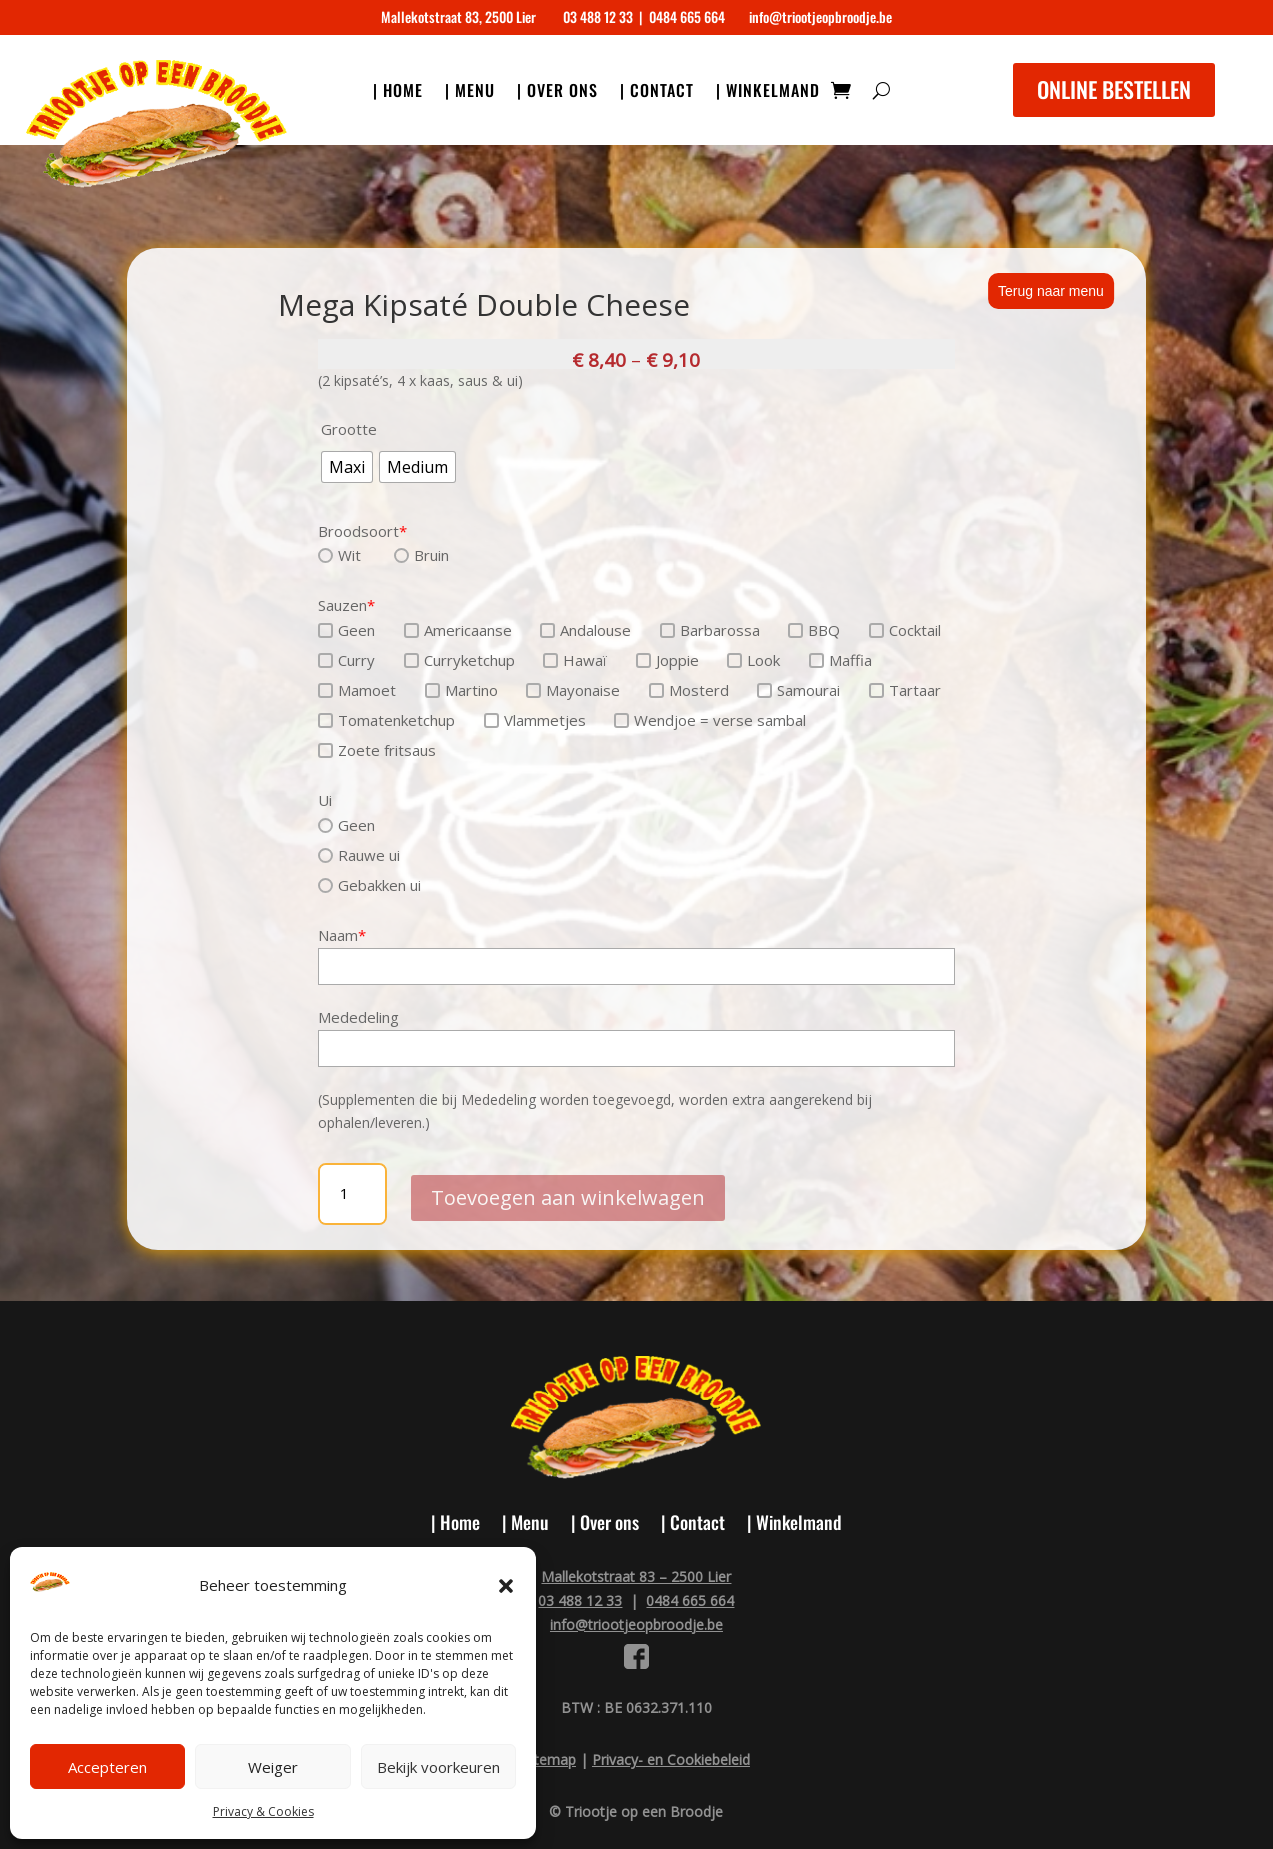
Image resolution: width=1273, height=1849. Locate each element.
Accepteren (107, 1767)
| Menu (470, 92)
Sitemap (549, 1759)
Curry (346, 660)
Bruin (421, 555)
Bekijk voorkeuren (438, 1767)
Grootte (349, 429)
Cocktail (905, 630)
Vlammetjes (535, 720)
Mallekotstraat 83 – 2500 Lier (636, 1576)
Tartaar (905, 690)
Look (753, 660)
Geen (346, 630)
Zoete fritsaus (377, 750)
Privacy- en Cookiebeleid (671, 1759)
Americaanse (458, 630)
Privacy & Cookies (263, 1811)
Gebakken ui (369, 885)
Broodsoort (362, 531)
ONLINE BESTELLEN (1114, 89)
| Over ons (557, 92)
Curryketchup (459, 660)
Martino (461, 690)
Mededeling (358, 1017)
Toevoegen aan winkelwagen (568, 1193)
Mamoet (357, 690)
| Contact (657, 92)
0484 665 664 (687, 16)
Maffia (840, 660)
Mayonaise (573, 690)
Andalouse (585, 630)
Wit (339, 555)
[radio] (347, 467)
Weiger (273, 1767)
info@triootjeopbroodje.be (820, 16)
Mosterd (689, 690)
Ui (325, 800)
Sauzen (346, 605)
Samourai (798, 690)
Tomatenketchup (386, 720)
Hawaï (575, 660)
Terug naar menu (1051, 291)
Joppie (667, 660)
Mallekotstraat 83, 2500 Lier (458, 16)
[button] (506, 1586)
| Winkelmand (768, 92)
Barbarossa (710, 630)
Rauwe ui (359, 855)
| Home (398, 92)
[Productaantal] (352, 1194)
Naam (342, 935)
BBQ (814, 630)
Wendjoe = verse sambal (710, 720)
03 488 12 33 (598, 16)
